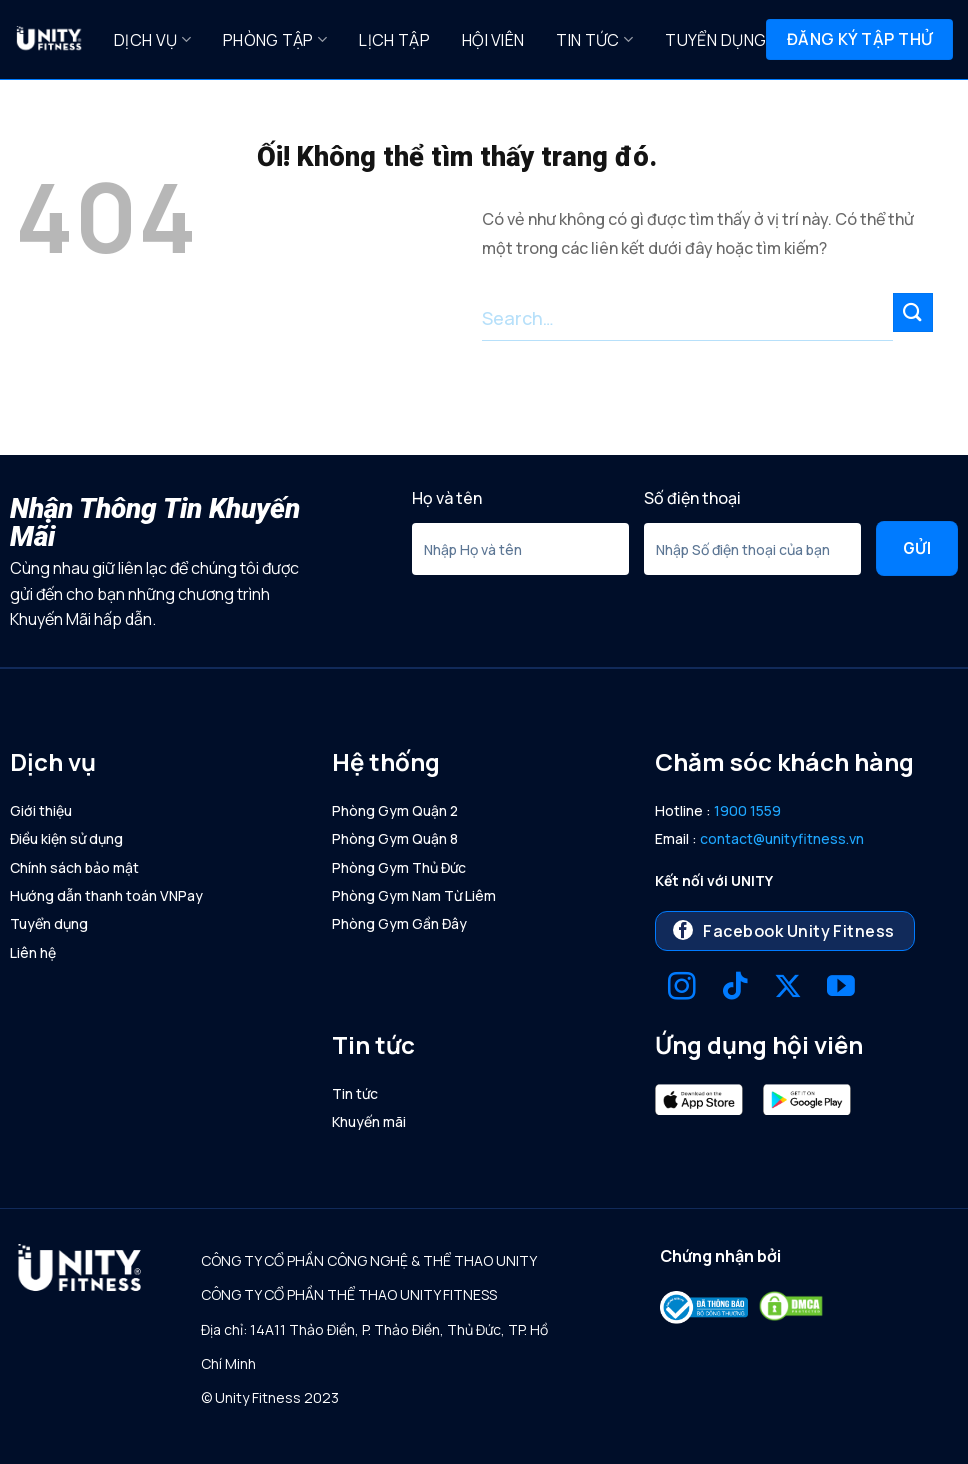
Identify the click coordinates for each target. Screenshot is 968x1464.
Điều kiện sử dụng (66, 838)
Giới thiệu (41, 810)
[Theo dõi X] (788, 988)
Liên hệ (33, 952)
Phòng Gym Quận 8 (395, 838)
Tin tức (594, 40)
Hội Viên (493, 40)
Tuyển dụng (715, 40)
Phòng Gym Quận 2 (395, 810)
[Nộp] (913, 312)
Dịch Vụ (152, 40)
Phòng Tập (275, 40)
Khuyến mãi (369, 1121)
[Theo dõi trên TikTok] (735, 988)
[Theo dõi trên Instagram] (682, 988)
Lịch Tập (394, 40)
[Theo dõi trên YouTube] (841, 988)
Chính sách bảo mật (74, 867)
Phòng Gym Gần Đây (399, 923)
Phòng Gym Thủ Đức (399, 867)
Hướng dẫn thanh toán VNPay (106, 895)
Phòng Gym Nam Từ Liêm (414, 895)
